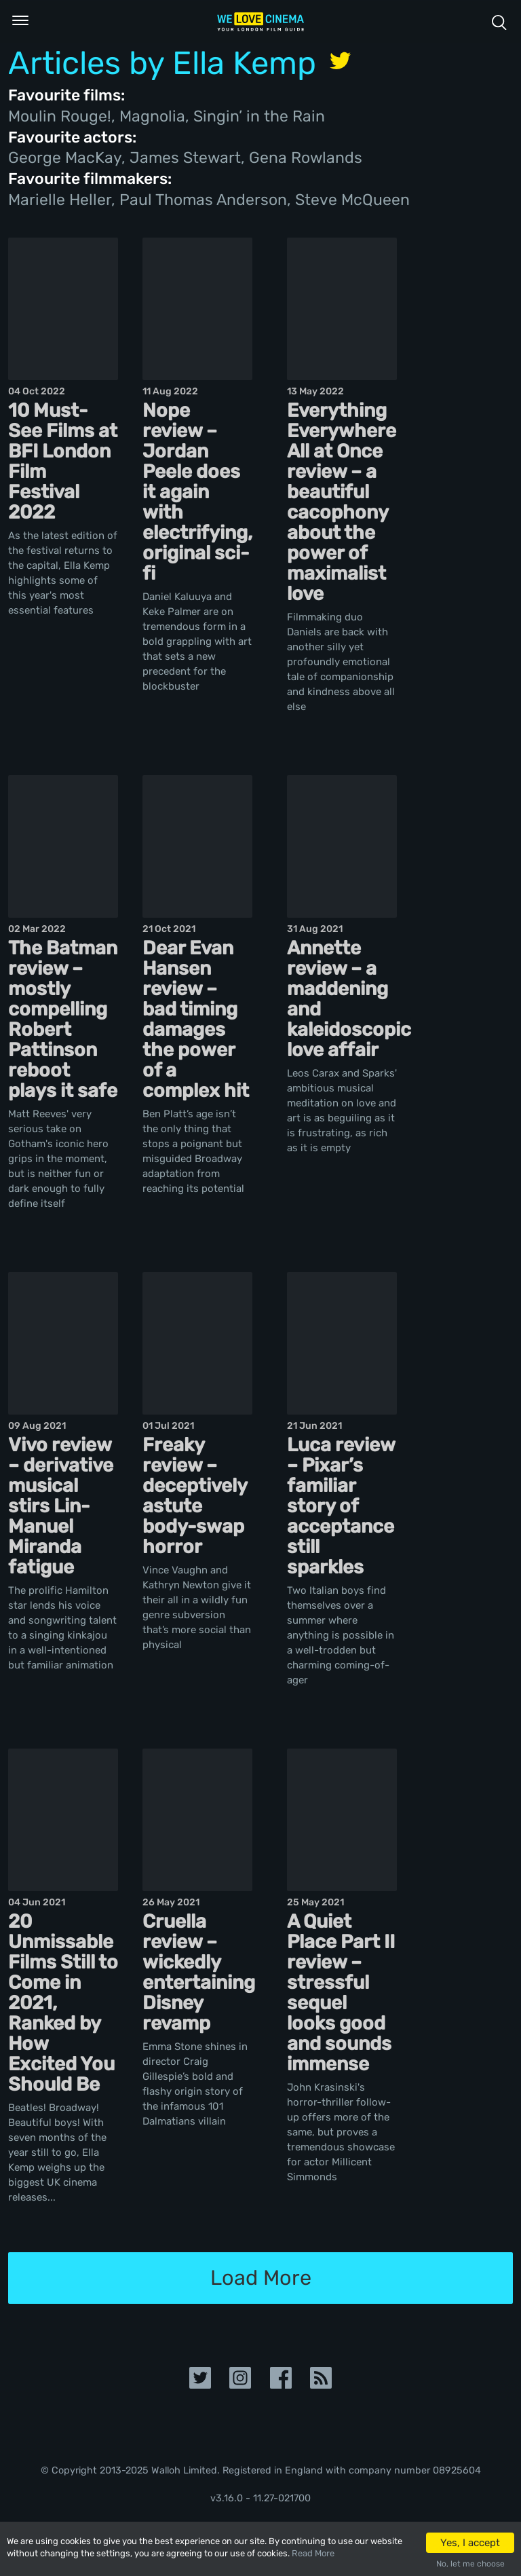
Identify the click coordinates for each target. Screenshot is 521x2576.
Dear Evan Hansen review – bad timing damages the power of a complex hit (195, 1019)
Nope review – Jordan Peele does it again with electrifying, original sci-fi (197, 491)
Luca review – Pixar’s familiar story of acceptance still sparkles (341, 1506)
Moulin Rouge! (59, 116)
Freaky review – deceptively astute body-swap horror (194, 1496)
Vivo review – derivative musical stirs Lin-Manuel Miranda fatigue (60, 1506)
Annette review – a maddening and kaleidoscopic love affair (349, 999)
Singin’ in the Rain (259, 116)
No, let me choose (470, 2564)
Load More (260, 2277)
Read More (313, 2553)
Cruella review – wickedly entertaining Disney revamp (198, 1972)
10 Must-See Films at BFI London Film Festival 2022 (62, 461)
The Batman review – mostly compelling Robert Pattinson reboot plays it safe (62, 1019)
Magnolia (152, 116)
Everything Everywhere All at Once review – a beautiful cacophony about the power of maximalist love (341, 502)
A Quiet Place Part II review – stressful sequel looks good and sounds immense (341, 1992)
